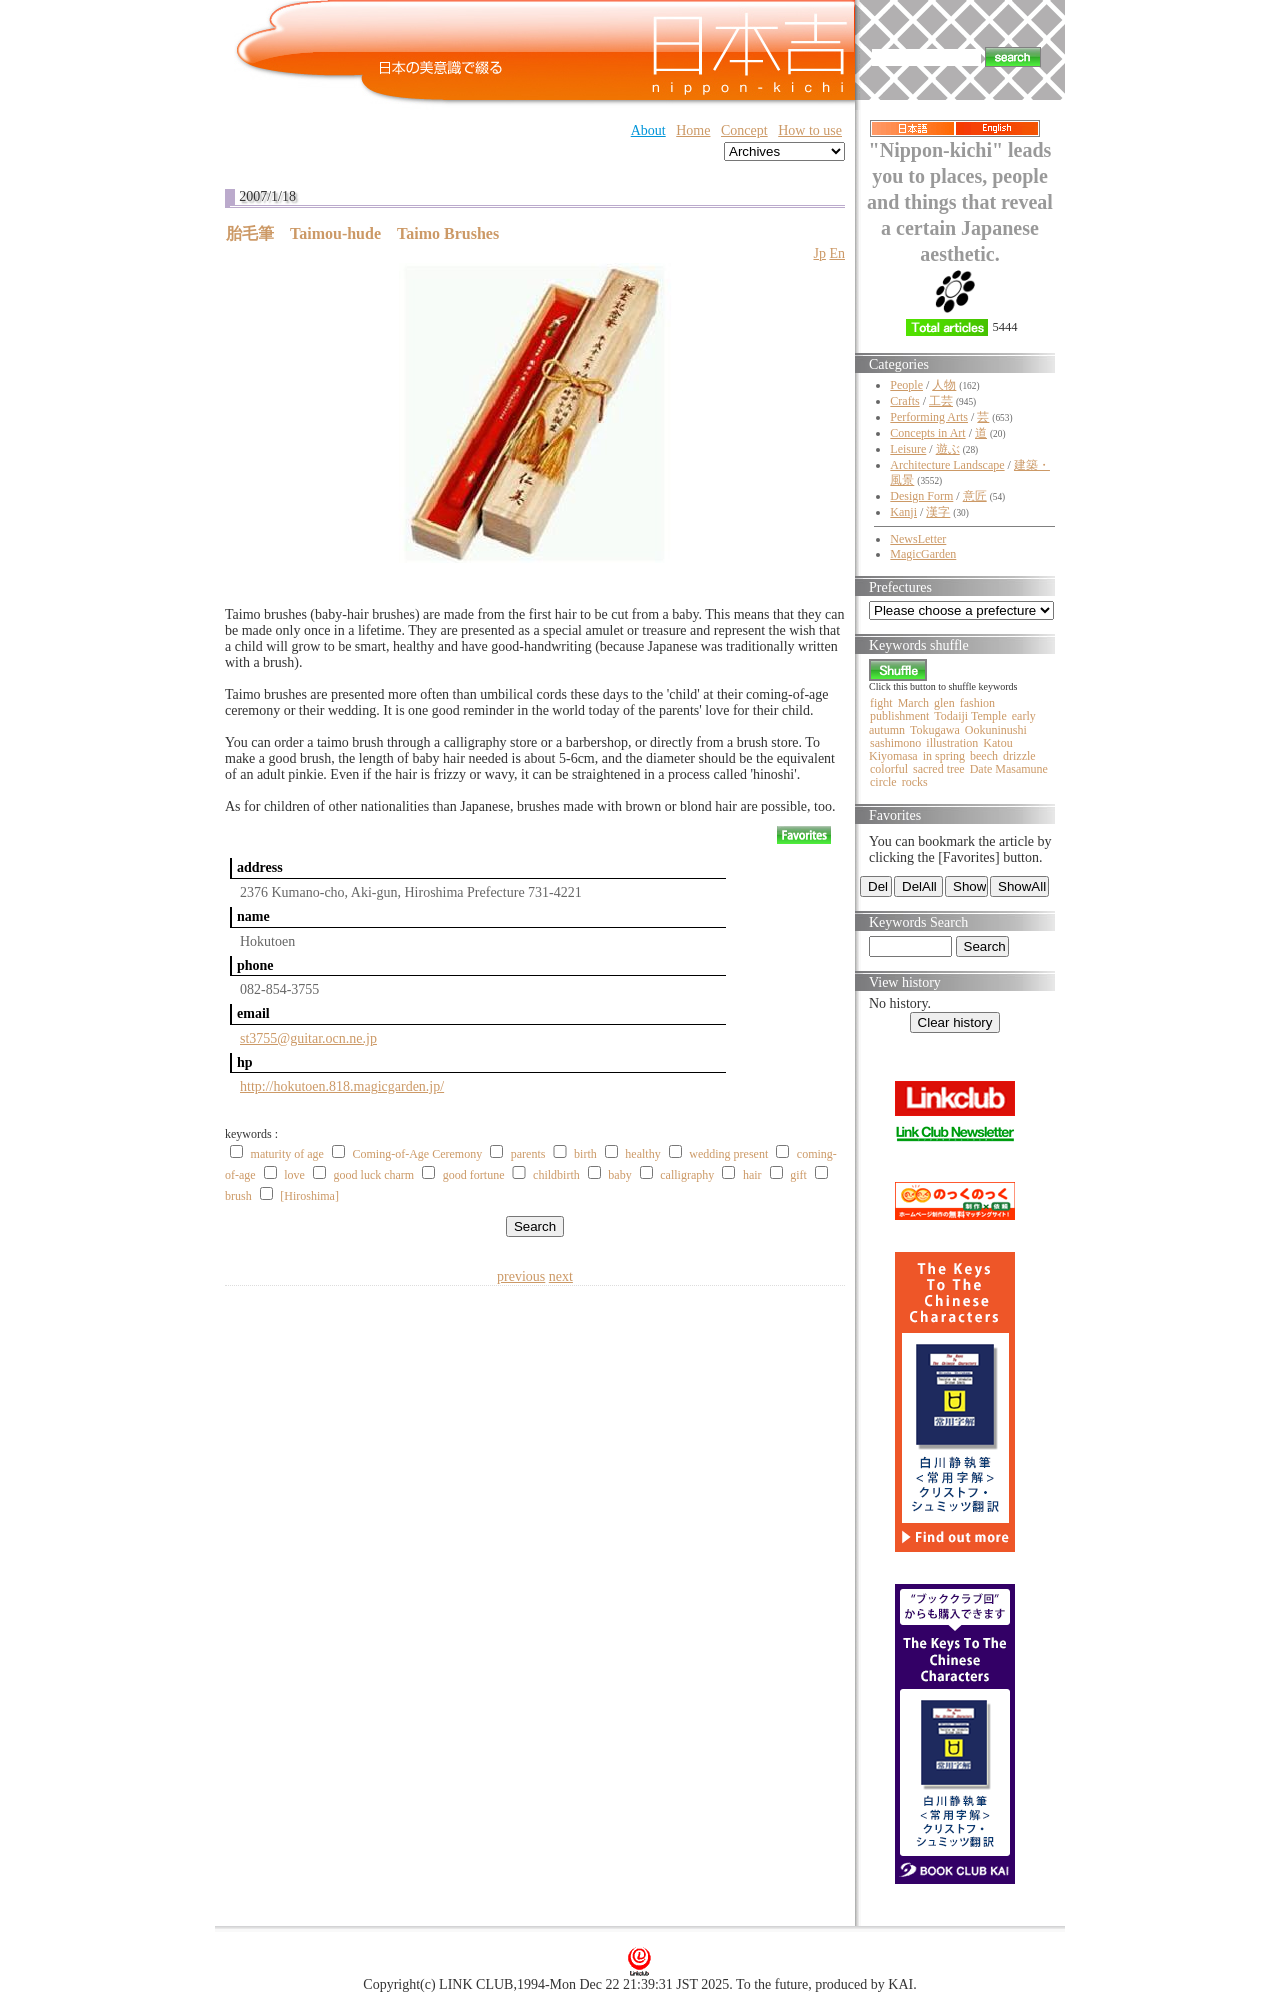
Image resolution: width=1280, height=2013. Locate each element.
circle (883, 782)
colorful (889, 769)
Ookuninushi (996, 730)
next (561, 1276)
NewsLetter (918, 539)
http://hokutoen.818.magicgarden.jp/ (342, 1086)
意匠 (975, 496)
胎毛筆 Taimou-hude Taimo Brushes (362, 233)
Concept (744, 130)
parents (528, 1154)
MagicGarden (923, 554)
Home (693, 130)
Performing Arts (929, 417)
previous (521, 1276)
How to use (810, 130)
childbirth (556, 1175)
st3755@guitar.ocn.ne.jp (308, 1038)
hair (752, 1175)
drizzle (1019, 756)
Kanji (903, 512)
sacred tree (939, 769)
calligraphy (687, 1175)
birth (585, 1154)
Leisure (908, 449)
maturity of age (287, 1154)
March (913, 703)
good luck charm (374, 1175)
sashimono (895, 743)
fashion (977, 703)
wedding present (728, 1154)
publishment (899, 716)
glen (944, 703)
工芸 (941, 401)
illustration (952, 743)
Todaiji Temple (970, 716)
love (294, 1175)
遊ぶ (948, 449)
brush (238, 1196)
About (648, 130)
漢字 (938, 512)
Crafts (904, 401)
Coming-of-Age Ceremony (418, 1154)
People (906, 385)
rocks (915, 782)
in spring (944, 756)
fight (881, 703)
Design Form (921, 496)
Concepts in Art (927, 433)
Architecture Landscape (947, 465)
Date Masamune (1009, 769)
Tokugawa (935, 730)
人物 (944, 385)
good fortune (474, 1175)
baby (619, 1175)
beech (984, 756)
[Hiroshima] (309, 1196)
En (837, 253)
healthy (642, 1154)
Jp (819, 253)
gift (798, 1175)
